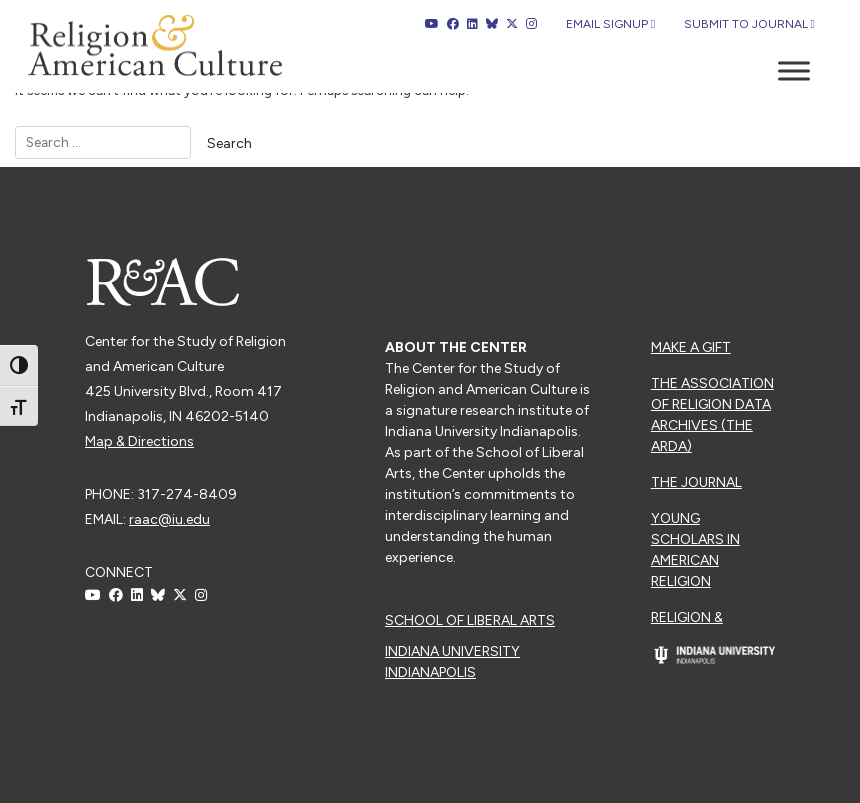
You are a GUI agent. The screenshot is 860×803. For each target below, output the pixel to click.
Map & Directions (139, 441)
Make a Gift (691, 347)
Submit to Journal (749, 24)
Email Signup (610, 24)
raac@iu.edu (169, 519)
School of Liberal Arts (470, 620)
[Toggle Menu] (794, 70)
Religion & (687, 617)
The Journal (696, 482)
